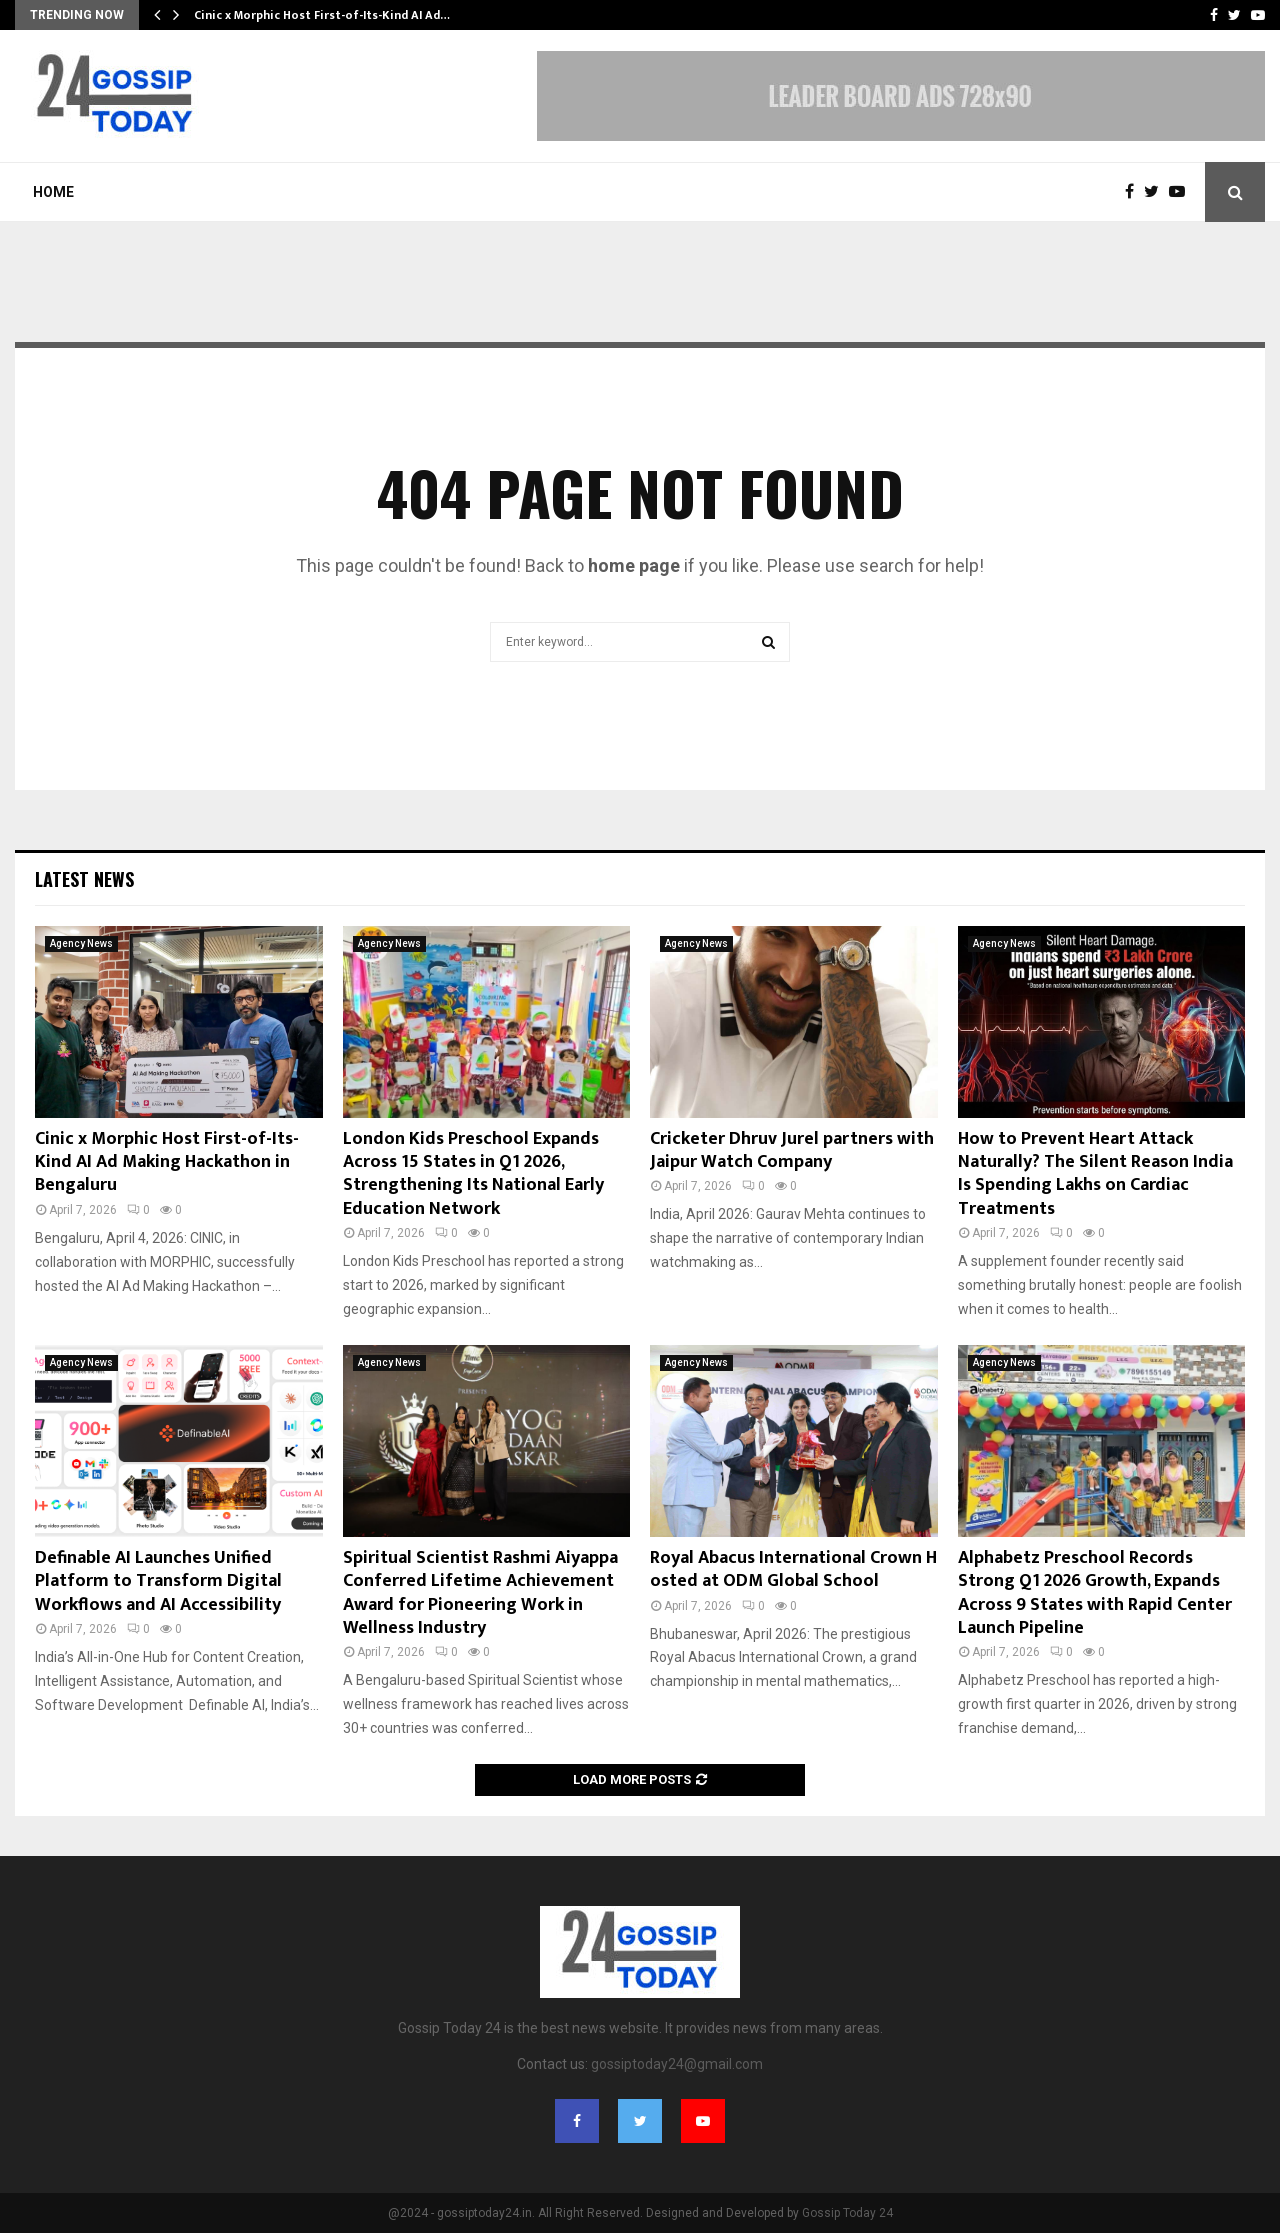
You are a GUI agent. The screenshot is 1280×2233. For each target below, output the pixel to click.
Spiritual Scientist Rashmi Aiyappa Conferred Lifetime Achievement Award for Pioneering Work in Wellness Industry (480, 1593)
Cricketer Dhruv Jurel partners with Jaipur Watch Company (792, 1150)
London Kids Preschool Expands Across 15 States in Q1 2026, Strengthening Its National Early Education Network (473, 1174)
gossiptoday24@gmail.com (677, 2064)
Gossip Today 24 (847, 2213)
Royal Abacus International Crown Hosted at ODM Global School (793, 1569)
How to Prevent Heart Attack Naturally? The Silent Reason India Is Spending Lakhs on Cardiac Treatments (1095, 1174)
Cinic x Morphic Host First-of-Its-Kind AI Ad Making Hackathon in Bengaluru (167, 1162)
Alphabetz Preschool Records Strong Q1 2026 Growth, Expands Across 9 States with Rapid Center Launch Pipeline (1095, 1593)
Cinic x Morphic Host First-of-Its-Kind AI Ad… (322, 15)
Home (53, 192)
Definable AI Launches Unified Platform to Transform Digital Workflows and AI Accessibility (158, 1581)
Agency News (81, 943)
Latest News (84, 879)
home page (634, 565)
